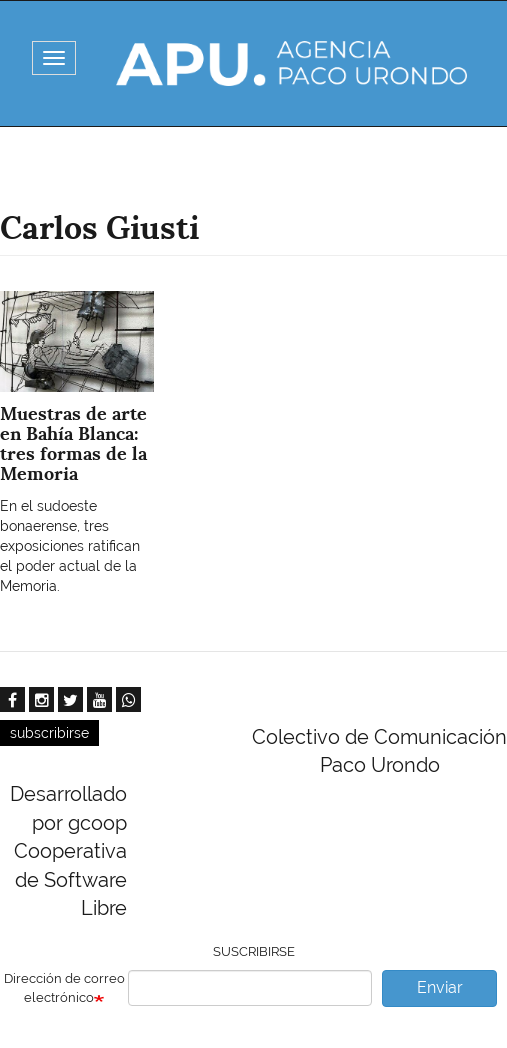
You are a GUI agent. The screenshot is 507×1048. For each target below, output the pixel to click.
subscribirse (49, 733)
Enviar (440, 987)
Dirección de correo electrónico (64, 988)
